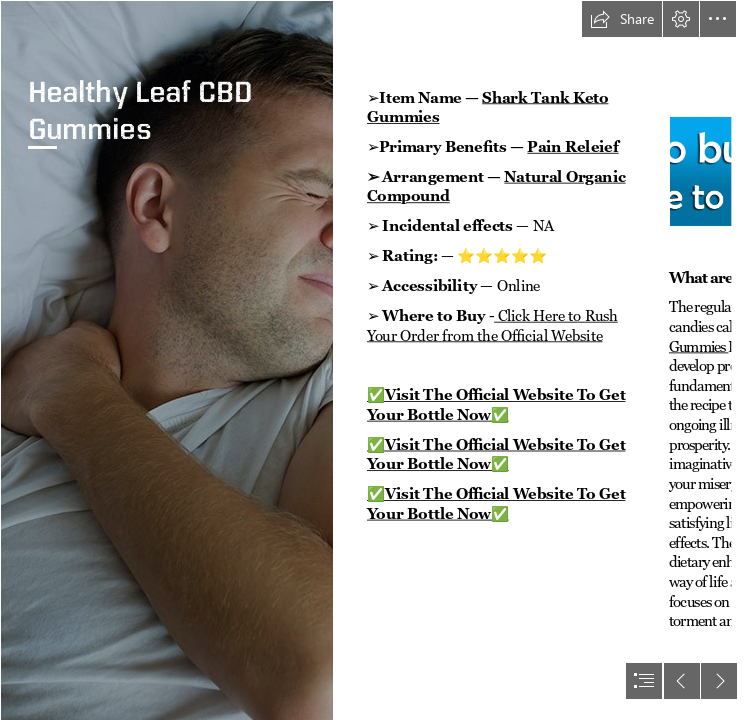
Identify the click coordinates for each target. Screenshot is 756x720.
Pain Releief (572, 146)
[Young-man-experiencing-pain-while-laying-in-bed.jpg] (166, 360)
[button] (622, 19)
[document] (378, 360)
